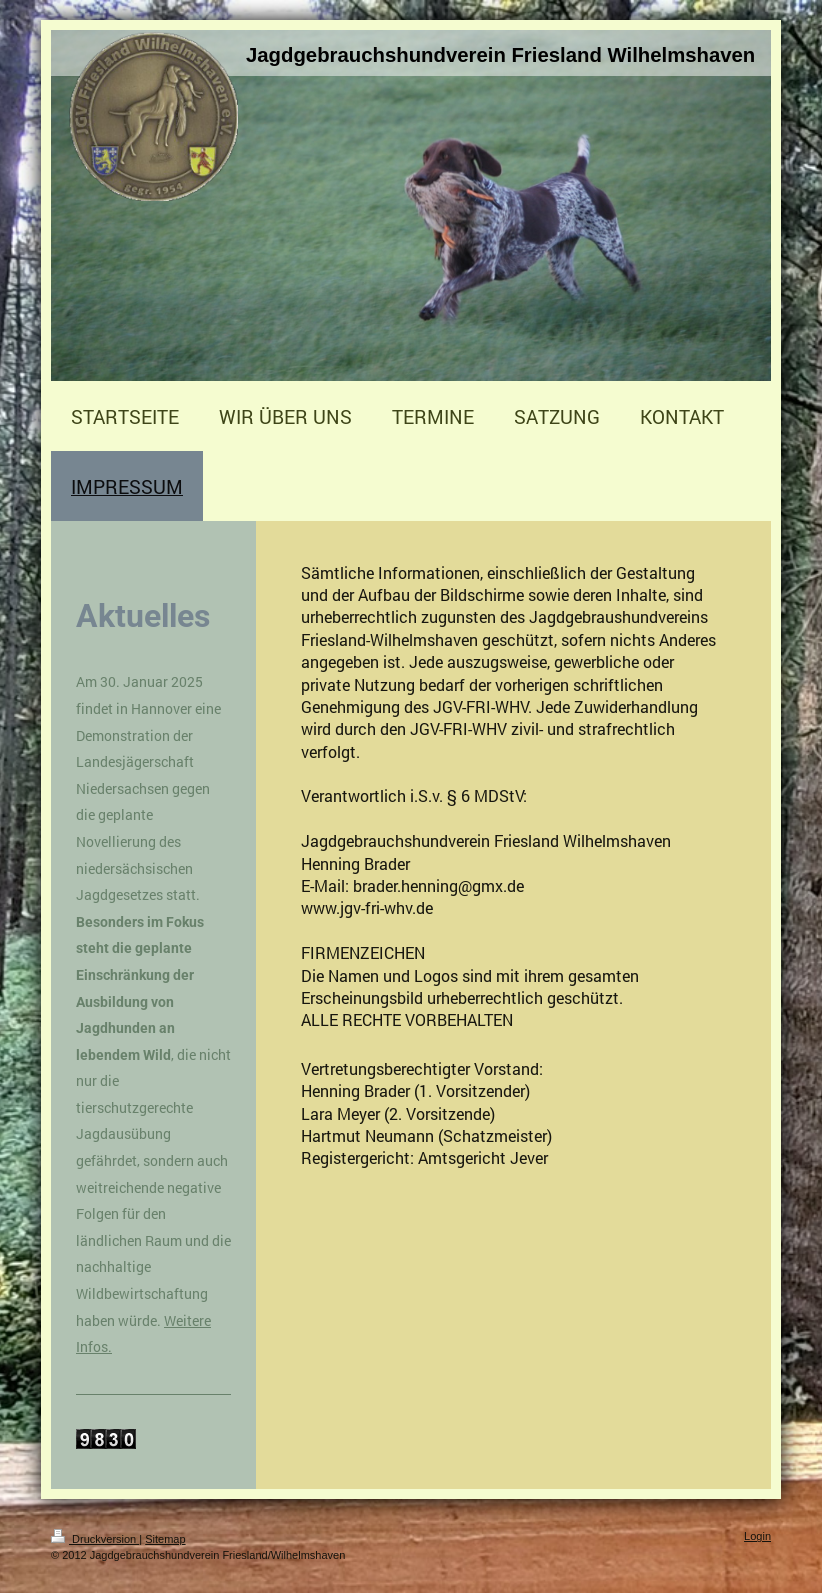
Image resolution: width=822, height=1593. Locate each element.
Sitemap (165, 1539)
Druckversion (95, 1539)
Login (757, 1536)
